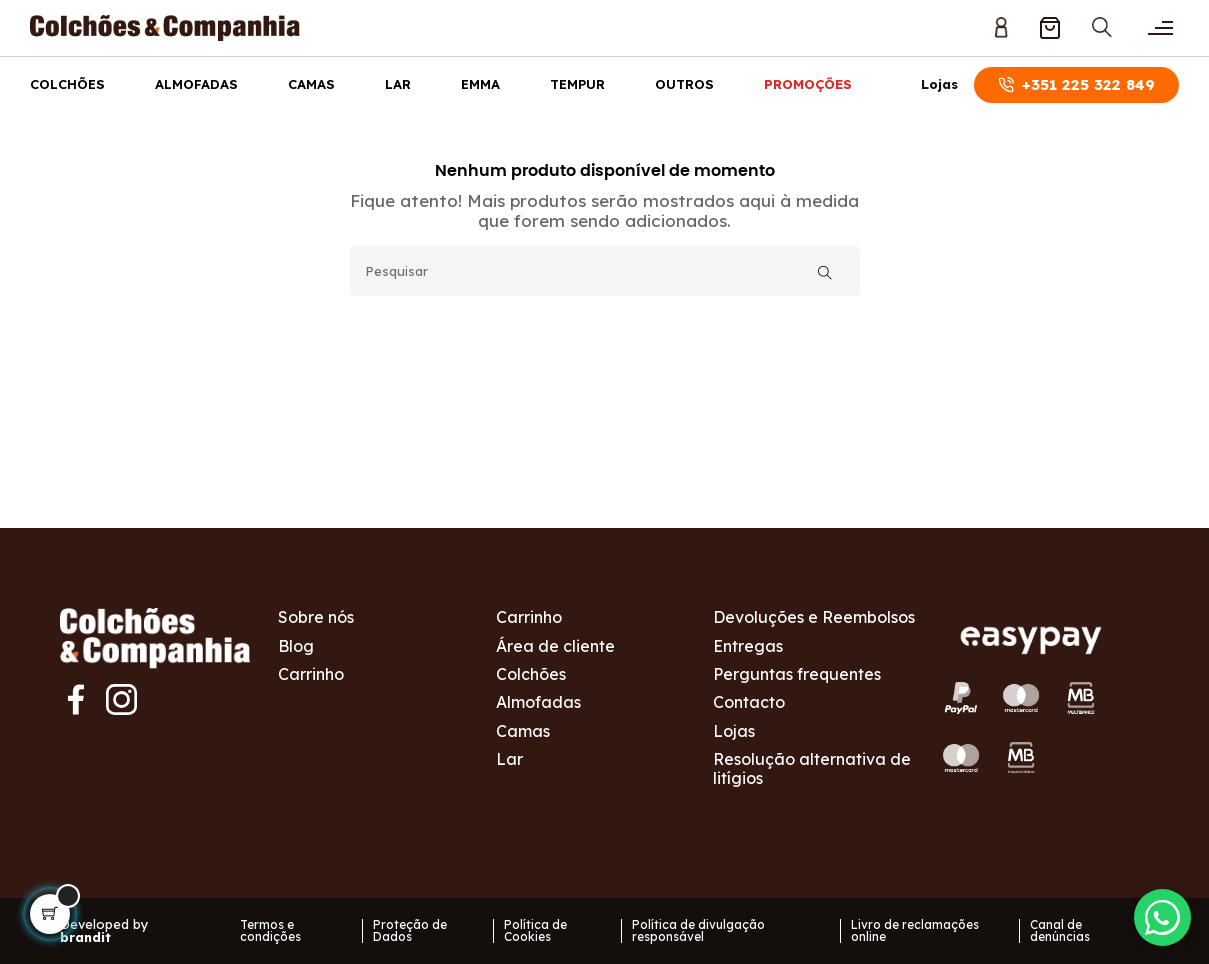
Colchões (67, 84)
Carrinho (311, 674)
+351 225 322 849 (1076, 84)
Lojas (939, 84)
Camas (311, 84)
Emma (480, 84)
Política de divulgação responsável (698, 930)
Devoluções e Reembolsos (814, 617)
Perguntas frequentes (797, 674)
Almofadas (196, 84)
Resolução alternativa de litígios (812, 768)
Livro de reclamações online (915, 930)
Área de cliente (555, 646)
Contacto (749, 702)
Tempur (577, 84)
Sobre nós (316, 617)
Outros (684, 84)
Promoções (808, 84)
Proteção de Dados (410, 930)
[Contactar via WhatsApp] (1159, 914)
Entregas (748, 646)
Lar (398, 84)
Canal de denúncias (1060, 930)
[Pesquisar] (605, 271)
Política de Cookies (535, 930)
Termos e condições (270, 930)
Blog (296, 646)
